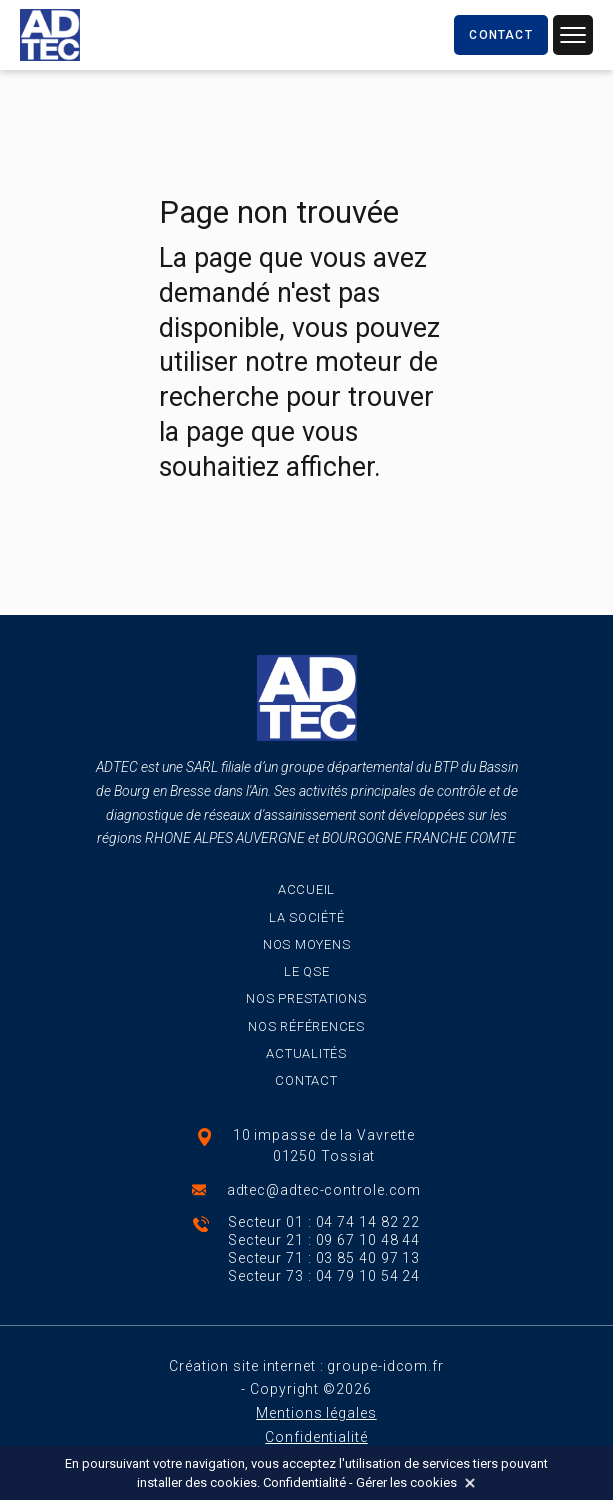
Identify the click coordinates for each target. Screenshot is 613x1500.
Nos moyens (307, 944)
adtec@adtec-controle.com (324, 1190)
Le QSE (307, 971)
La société (307, 917)
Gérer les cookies (406, 1482)
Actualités (306, 1053)
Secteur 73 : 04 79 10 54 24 (324, 1276)
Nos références (306, 1026)
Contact (306, 1080)
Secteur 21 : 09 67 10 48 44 (324, 1240)
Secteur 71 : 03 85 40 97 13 (324, 1258)
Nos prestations (306, 998)
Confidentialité (316, 1437)
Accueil (306, 889)
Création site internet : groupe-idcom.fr (306, 1366)
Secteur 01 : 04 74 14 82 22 (324, 1222)
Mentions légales (316, 1413)
